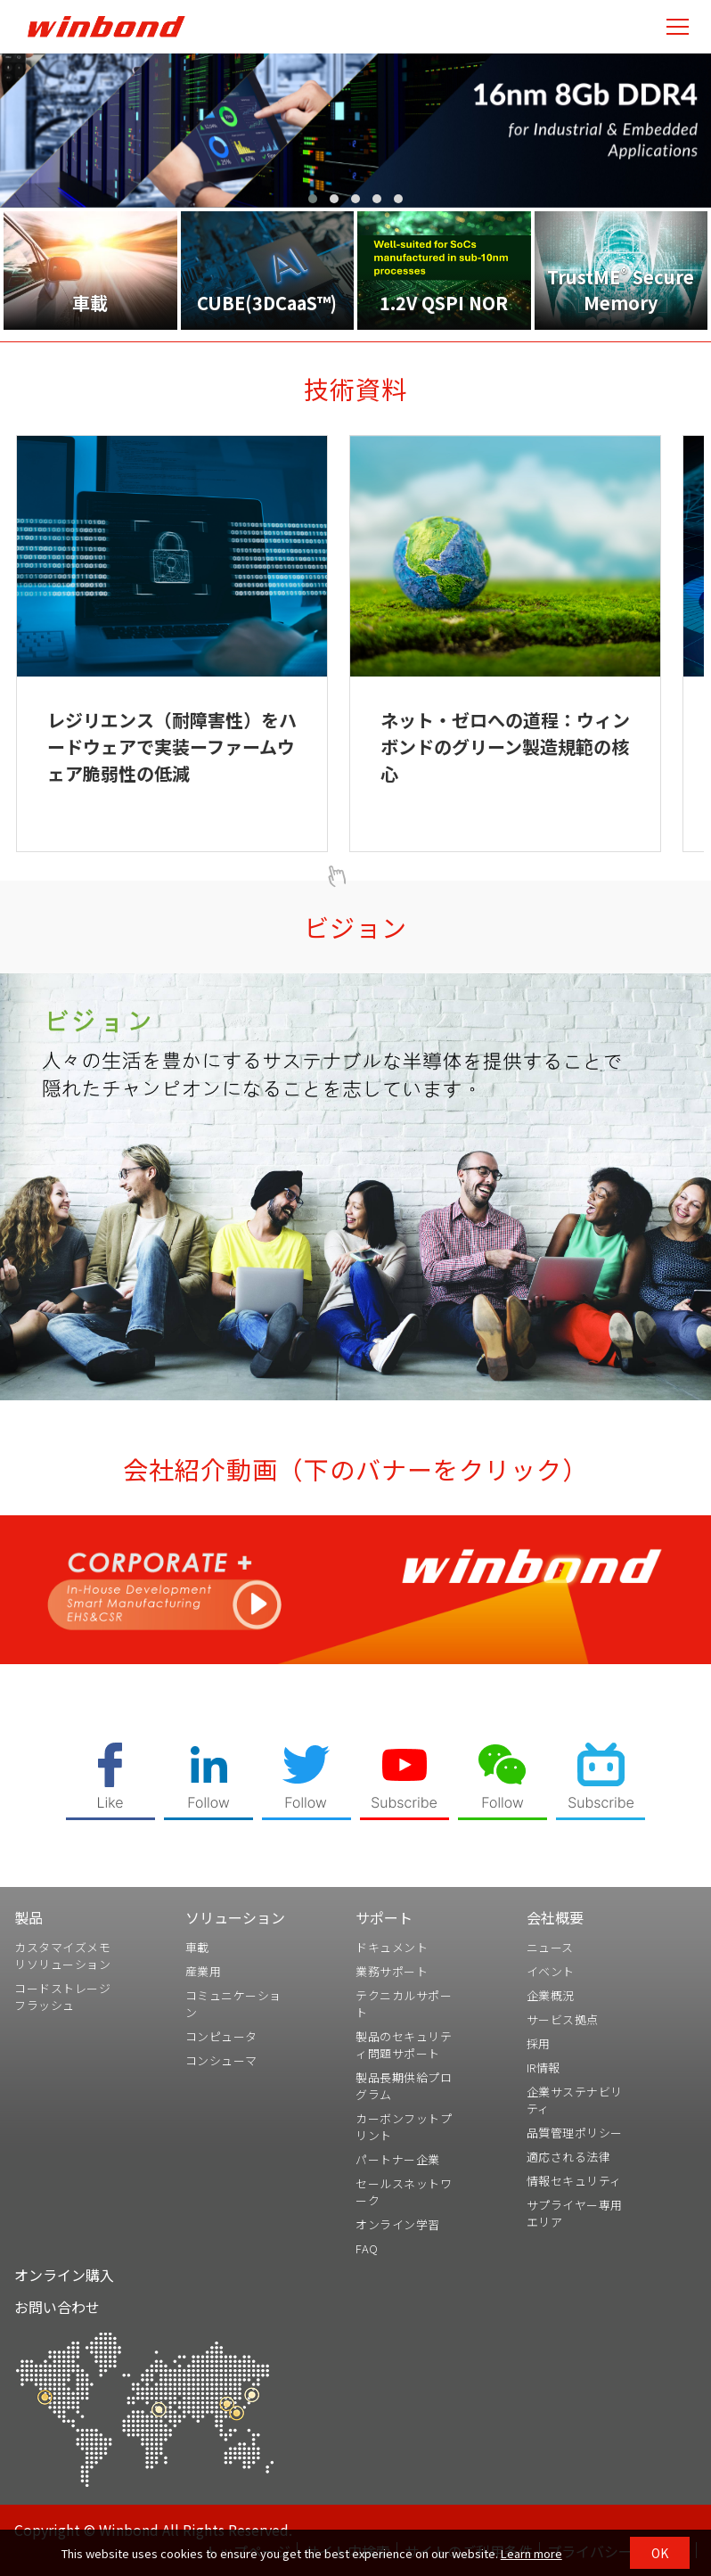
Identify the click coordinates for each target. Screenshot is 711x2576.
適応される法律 (569, 2156)
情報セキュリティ (574, 2180)
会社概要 (555, 1917)
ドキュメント (392, 1947)
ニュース (550, 1947)
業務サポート (392, 1971)
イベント (551, 1971)
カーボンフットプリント (404, 2127)
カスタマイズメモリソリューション (62, 1956)
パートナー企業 (398, 2159)
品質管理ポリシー (575, 2132)
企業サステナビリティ (575, 2100)
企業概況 (551, 1995)
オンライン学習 (398, 2224)
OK (659, 2553)
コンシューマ (221, 2060)
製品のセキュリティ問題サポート (404, 2045)
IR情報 (543, 2067)
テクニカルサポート (404, 2004)
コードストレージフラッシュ (62, 1997)
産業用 (203, 1971)
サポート (384, 1917)
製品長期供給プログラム (404, 2086)
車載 (197, 1947)
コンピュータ (221, 2036)
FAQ (367, 2248)
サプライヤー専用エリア (575, 2213)
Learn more (531, 2553)
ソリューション (235, 1917)
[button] (312, 199)
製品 (28, 1917)
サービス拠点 (563, 2019)
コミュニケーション (233, 2004)
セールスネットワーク (404, 2192)
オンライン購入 (64, 2274)
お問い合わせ (57, 2307)
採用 (539, 2043)
